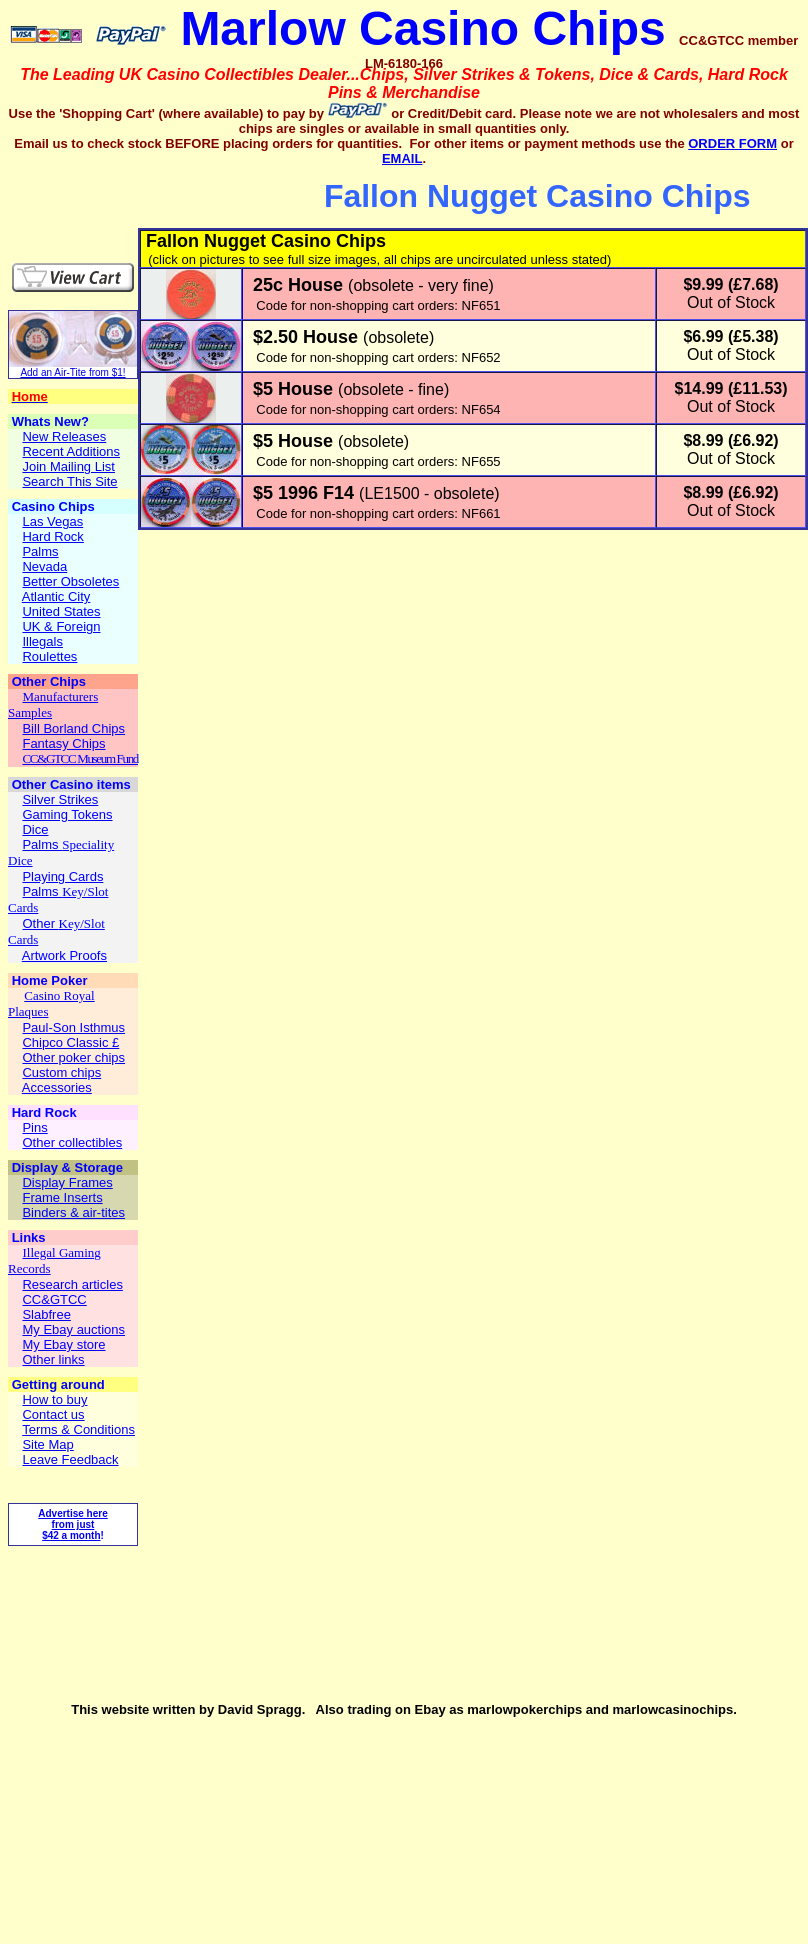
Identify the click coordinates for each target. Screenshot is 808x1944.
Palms (42, 844)
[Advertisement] (126, 197)
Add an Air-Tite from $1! (72, 372)
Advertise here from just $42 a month (72, 1524)
